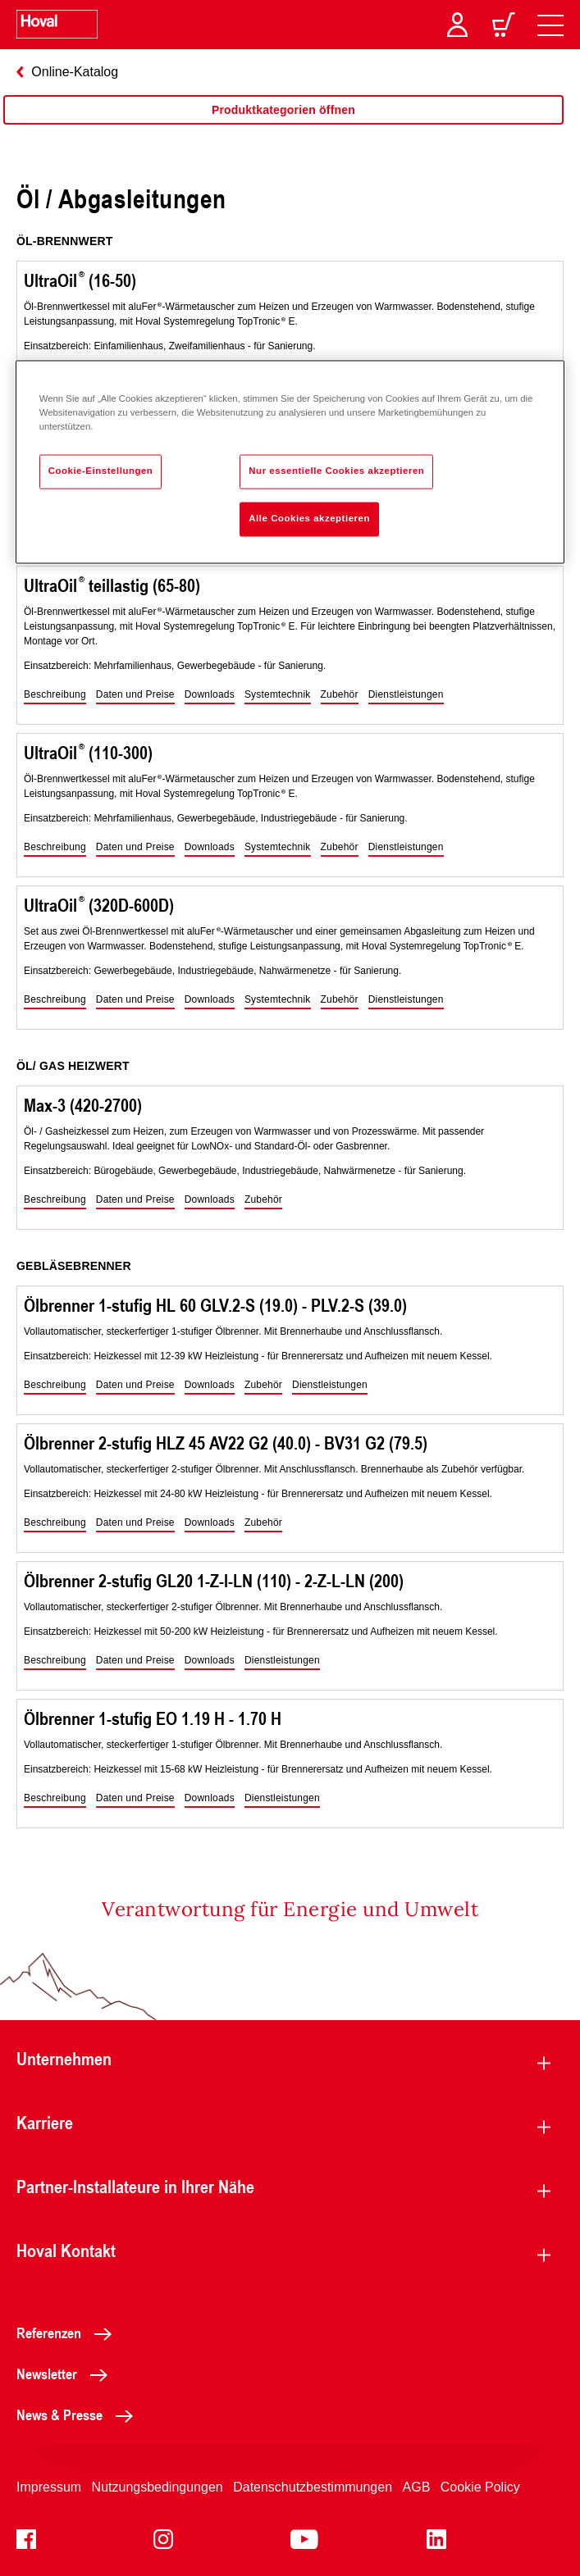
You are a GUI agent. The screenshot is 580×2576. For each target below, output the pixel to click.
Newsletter (66, 2373)
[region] (283, 126)
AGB (417, 2487)
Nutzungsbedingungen (157, 2487)
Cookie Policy (480, 2487)
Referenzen (68, 2332)
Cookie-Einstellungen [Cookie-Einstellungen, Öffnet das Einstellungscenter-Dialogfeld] (100, 471)
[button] (55, 695)
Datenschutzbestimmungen (312, 2487)
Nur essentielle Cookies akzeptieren (336, 471)
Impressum (48, 2487)
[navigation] (550, 24)
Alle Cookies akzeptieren (309, 519)
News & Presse (79, 2414)
